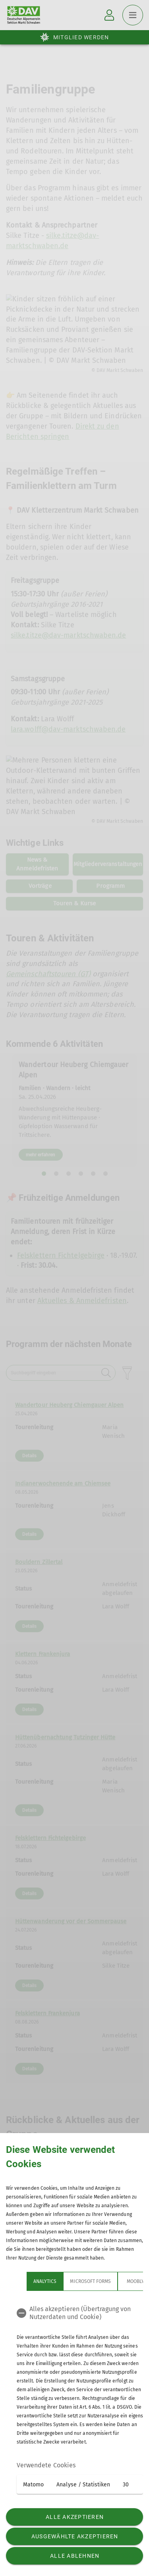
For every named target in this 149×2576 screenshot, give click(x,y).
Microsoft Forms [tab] (90, 2281)
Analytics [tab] (44, 2281)
